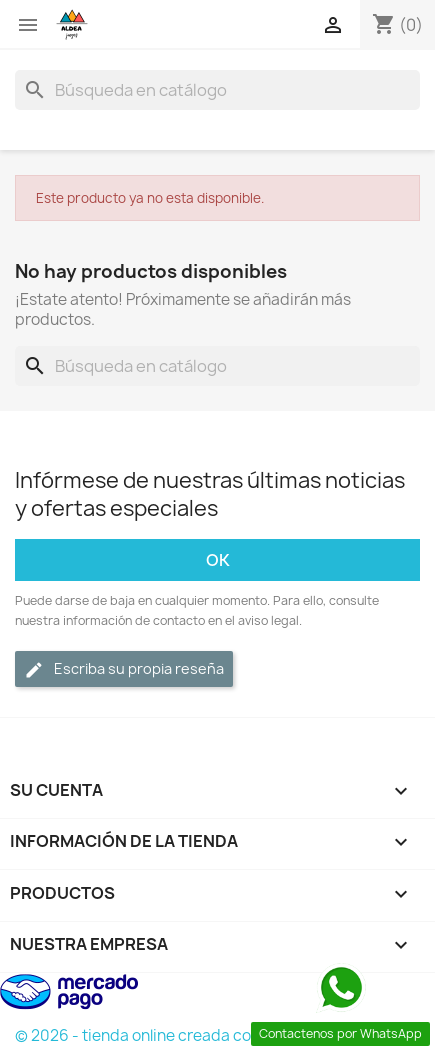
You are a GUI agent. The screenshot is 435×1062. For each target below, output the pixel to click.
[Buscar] (217, 90)
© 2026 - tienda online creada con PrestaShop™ (188, 1035)
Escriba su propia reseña (124, 669)
